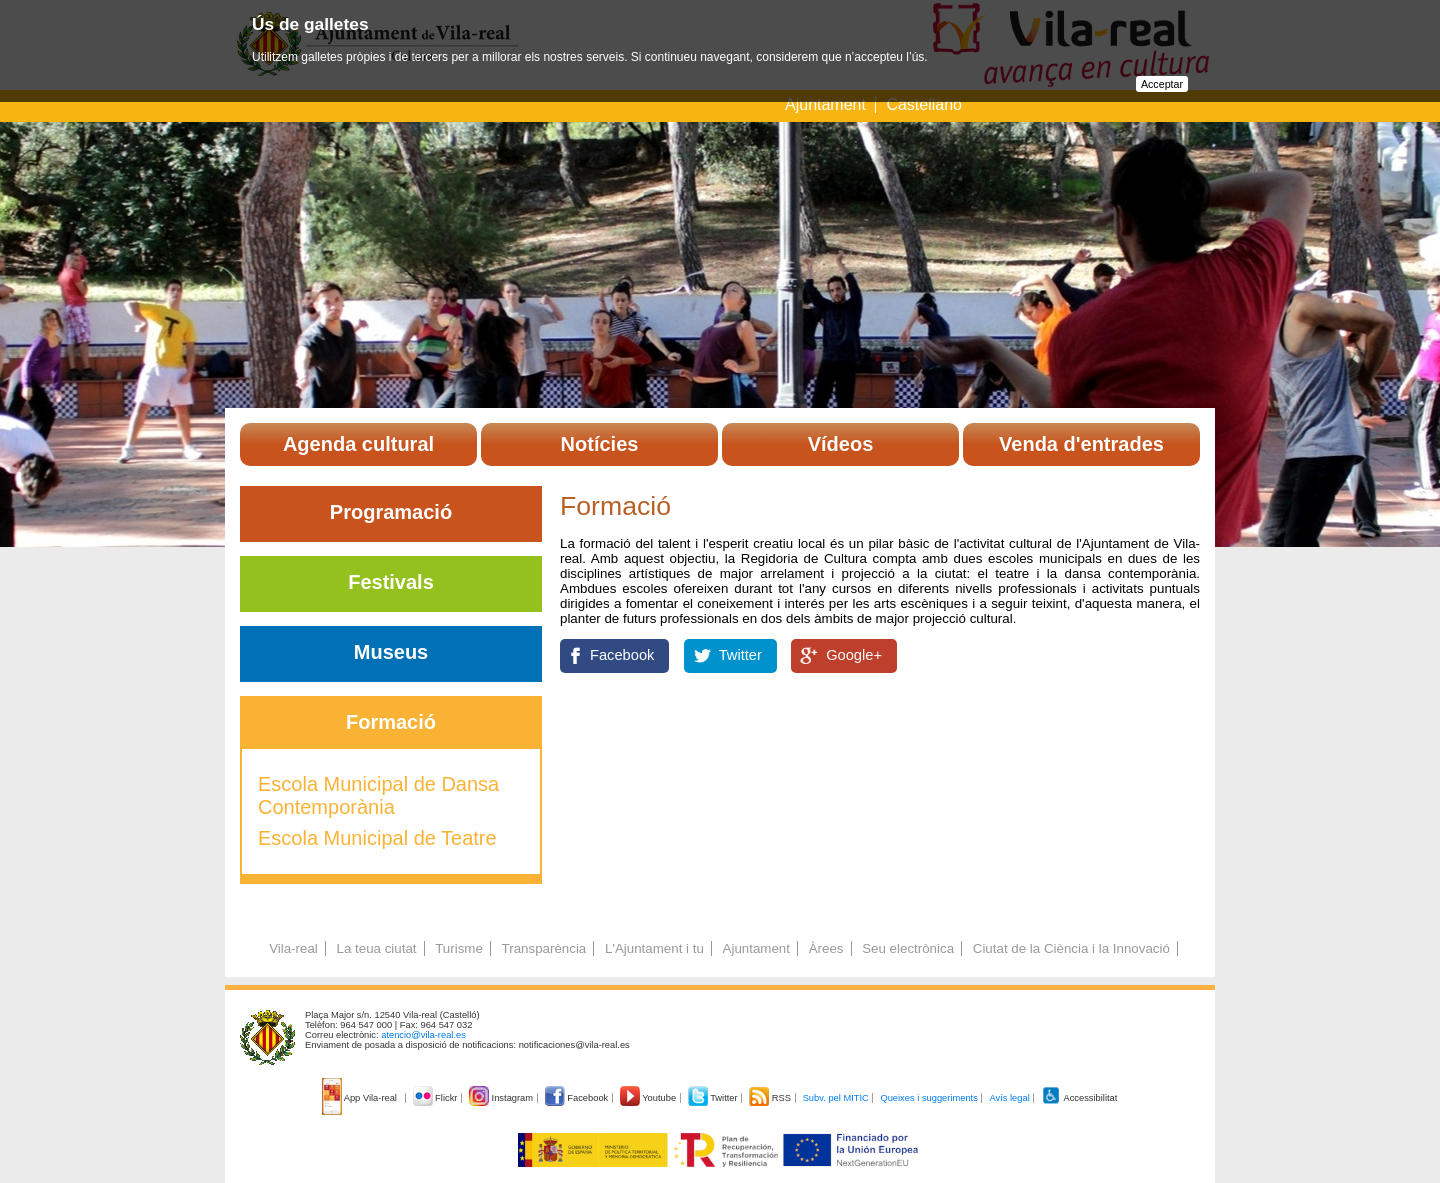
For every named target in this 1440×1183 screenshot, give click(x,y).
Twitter (740, 655)
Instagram (502, 1098)
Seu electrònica (908, 948)
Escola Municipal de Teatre (377, 838)
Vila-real (293, 948)
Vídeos (841, 444)
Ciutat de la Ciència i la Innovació (1071, 948)
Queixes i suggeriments (928, 1098)
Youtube (649, 1098)
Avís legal (1009, 1098)
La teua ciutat (376, 948)
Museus (391, 652)
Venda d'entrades (1081, 444)
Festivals (391, 582)
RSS (771, 1098)
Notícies (600, 444)
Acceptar (1162, 84)
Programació (391, 512)
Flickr (436, 1098)
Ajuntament (825, 104)
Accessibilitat (1079, 1098)
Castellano (924, 104)
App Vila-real (361, 1098)
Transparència (544, 948)
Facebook (622, 655)
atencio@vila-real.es (423, 1035)
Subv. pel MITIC (836, 1098)
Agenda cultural (358, 444)
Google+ (854, 655)
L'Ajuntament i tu (654, 948)
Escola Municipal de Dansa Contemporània (378, 795)
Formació (391, 722)
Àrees (826, 948)
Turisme (459, 948)
